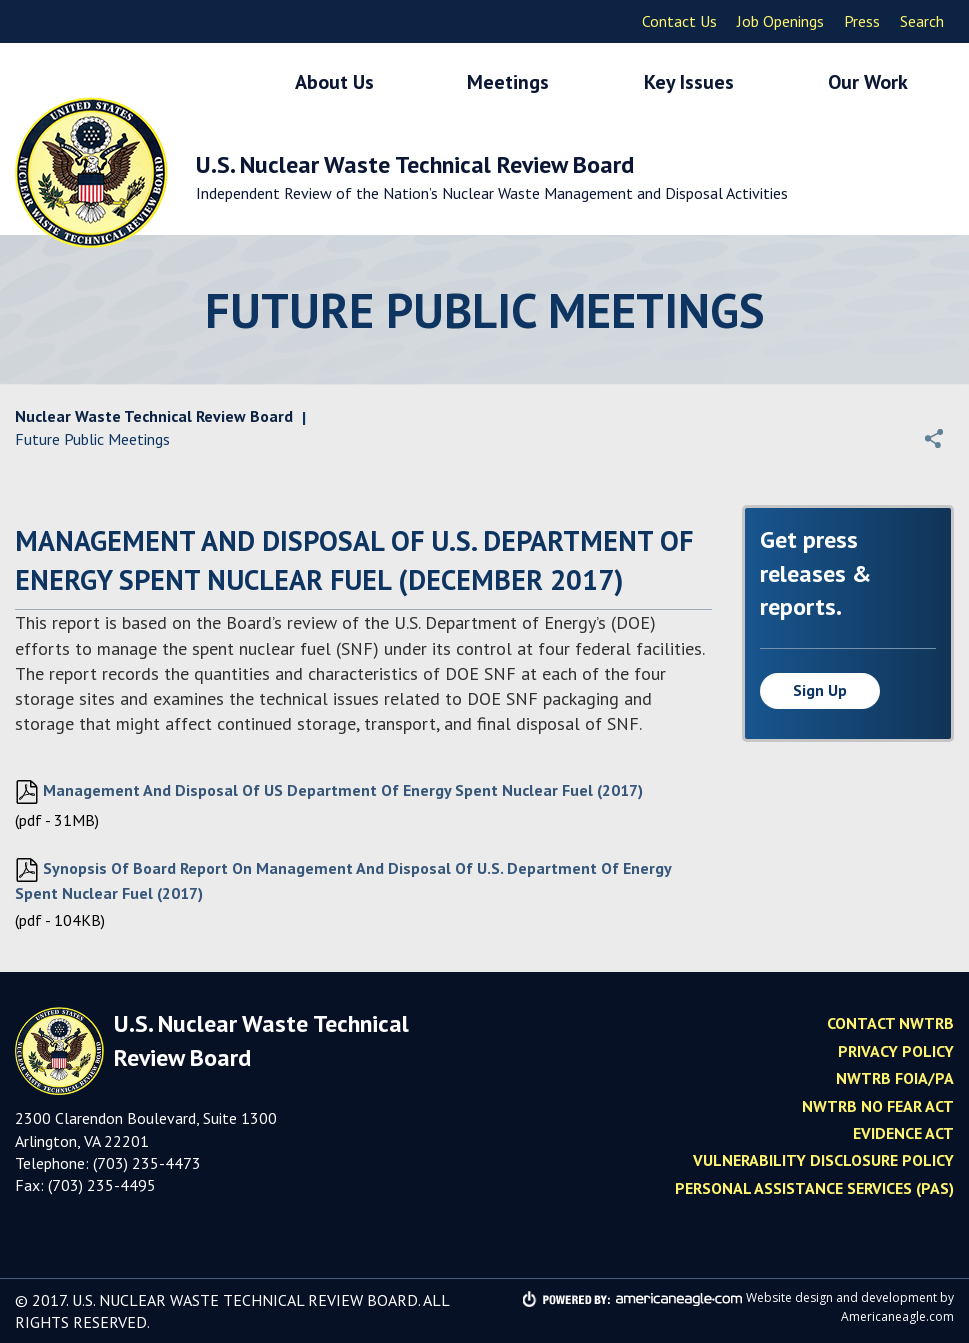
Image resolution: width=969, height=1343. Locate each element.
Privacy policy (896, 1051)
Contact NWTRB (890, 1023)
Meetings (508, 82)
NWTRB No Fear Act (878, 1106)
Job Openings (780, 21)
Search (922, 21)
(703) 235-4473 (147, 1163)
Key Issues (689, 82)
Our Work (868, 82)
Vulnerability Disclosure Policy (823, 1160)
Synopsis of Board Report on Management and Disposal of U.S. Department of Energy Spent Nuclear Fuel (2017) (343, 880)
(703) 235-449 (97, 1185)
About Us (334, 82)
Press (862, 21)
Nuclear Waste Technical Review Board (154, 416)
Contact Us (679, 21)
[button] (934, 438)
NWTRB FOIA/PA (895, 1078)
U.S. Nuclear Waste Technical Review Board (492, 176)
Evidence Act (903, 1133)
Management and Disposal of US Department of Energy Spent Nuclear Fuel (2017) (329, 792)
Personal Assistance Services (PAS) (814, 1188)
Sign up (820, 690)
